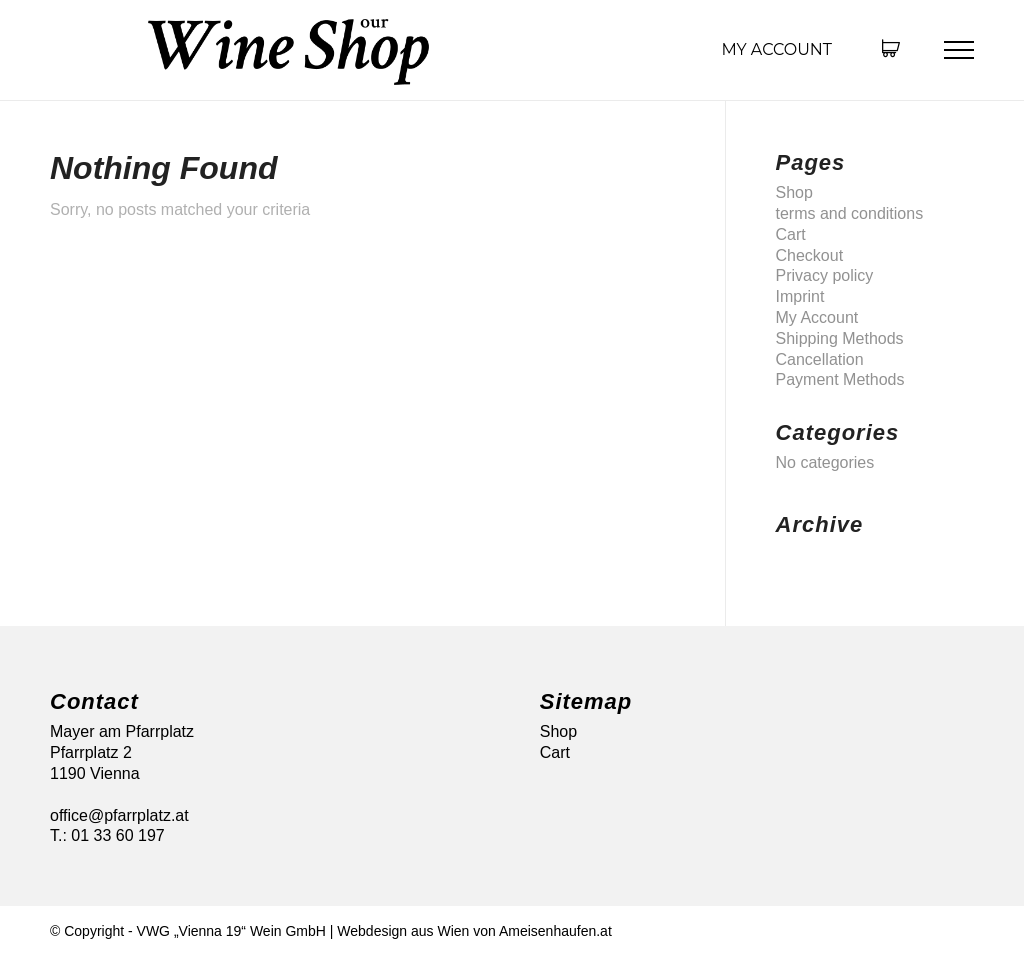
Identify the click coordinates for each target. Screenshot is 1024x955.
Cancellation (820, 359)
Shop (794, 192)
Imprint (800, 296)
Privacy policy (825, 275)
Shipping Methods (840, 338)
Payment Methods (840, 379)
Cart (791, 234)
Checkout (810, 255)
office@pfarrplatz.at (119, 815)
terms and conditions (850, 213)
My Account (776, 49)
